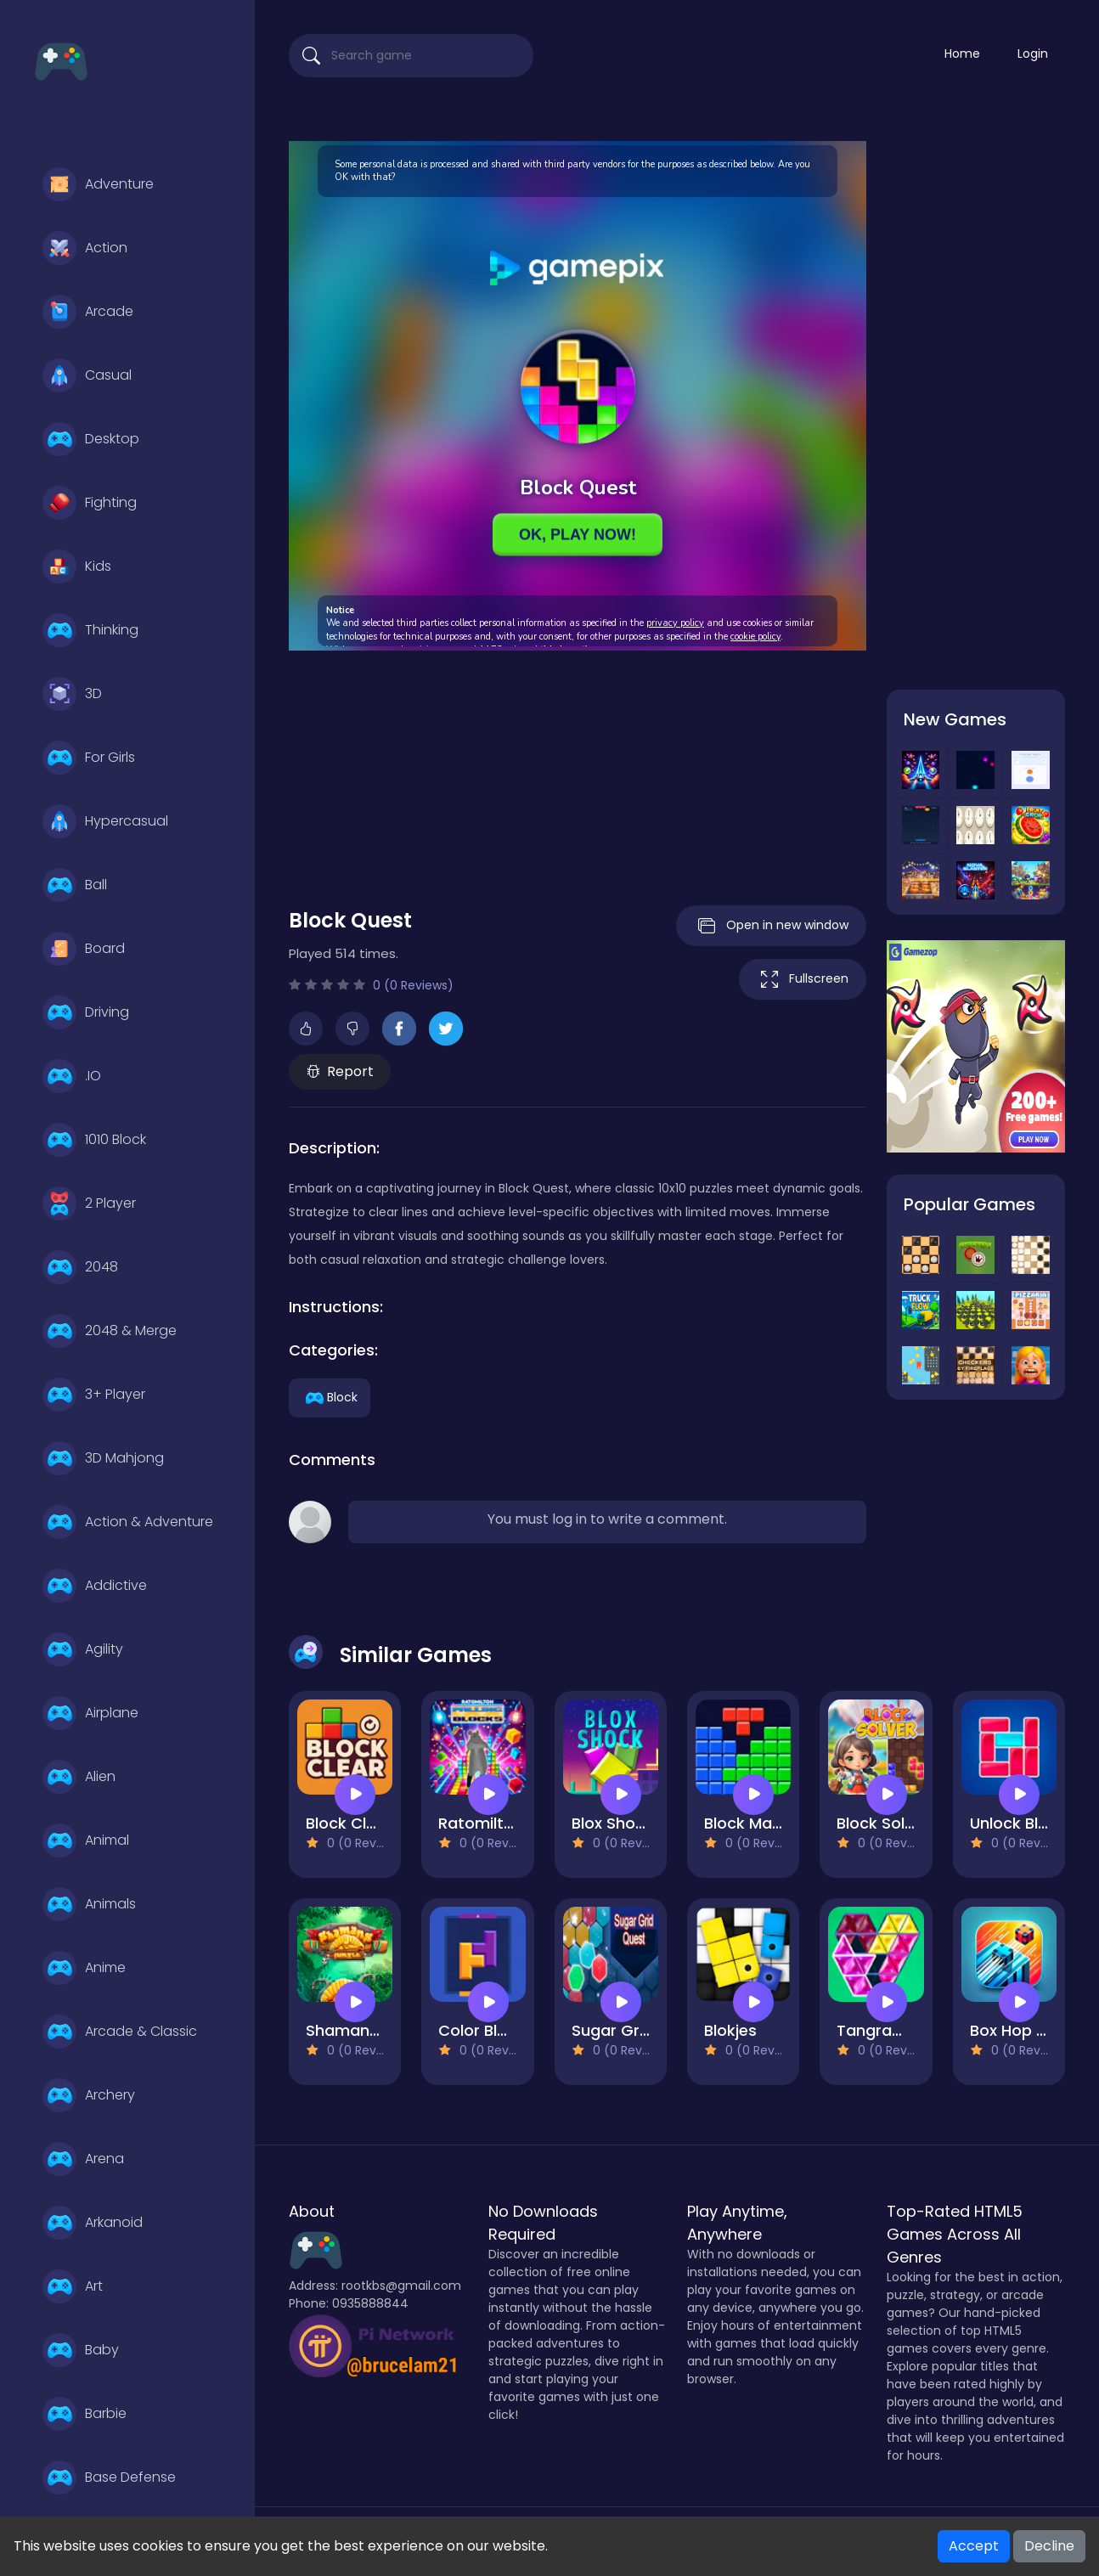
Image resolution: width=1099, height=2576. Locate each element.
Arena (83, 2159)
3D (72, 694)
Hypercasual (105, 821)
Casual (87, 375)
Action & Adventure (127, 1522)
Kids (76, 566)
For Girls (88, 758)
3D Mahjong (103, 1458)
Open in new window (771, 926)
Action (84, 248)
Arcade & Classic (119, 2032)
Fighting (89, 503)
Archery (88, 2095)
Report (340, 1071)
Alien (79, 1777)
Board (83, 949)
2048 (80, 1267)
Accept (974, 2546)
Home (962, 53)
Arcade (87, 312)
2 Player (89, 1203)
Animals (89, 1904)
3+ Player (93, 1395)
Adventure (98, 184)
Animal (85, 1840)
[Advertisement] (577, 769)
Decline (1049, 2546)
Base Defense (109, 2477)
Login (1032, 53)
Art (72, 2286)
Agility (82, 1649)
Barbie (84, 2414)
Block (330, 1396)
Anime (84, 1968)
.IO (71, 1076)
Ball (74, 885)
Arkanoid (92, 2223)
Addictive (94, 1586)
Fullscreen (802, 979)
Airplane (90, 1713)
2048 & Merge (109, 1331)
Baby (80, 2350)
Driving (85, 1012)
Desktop (90, 439)
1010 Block (94, 1140)
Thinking (90, 630)
